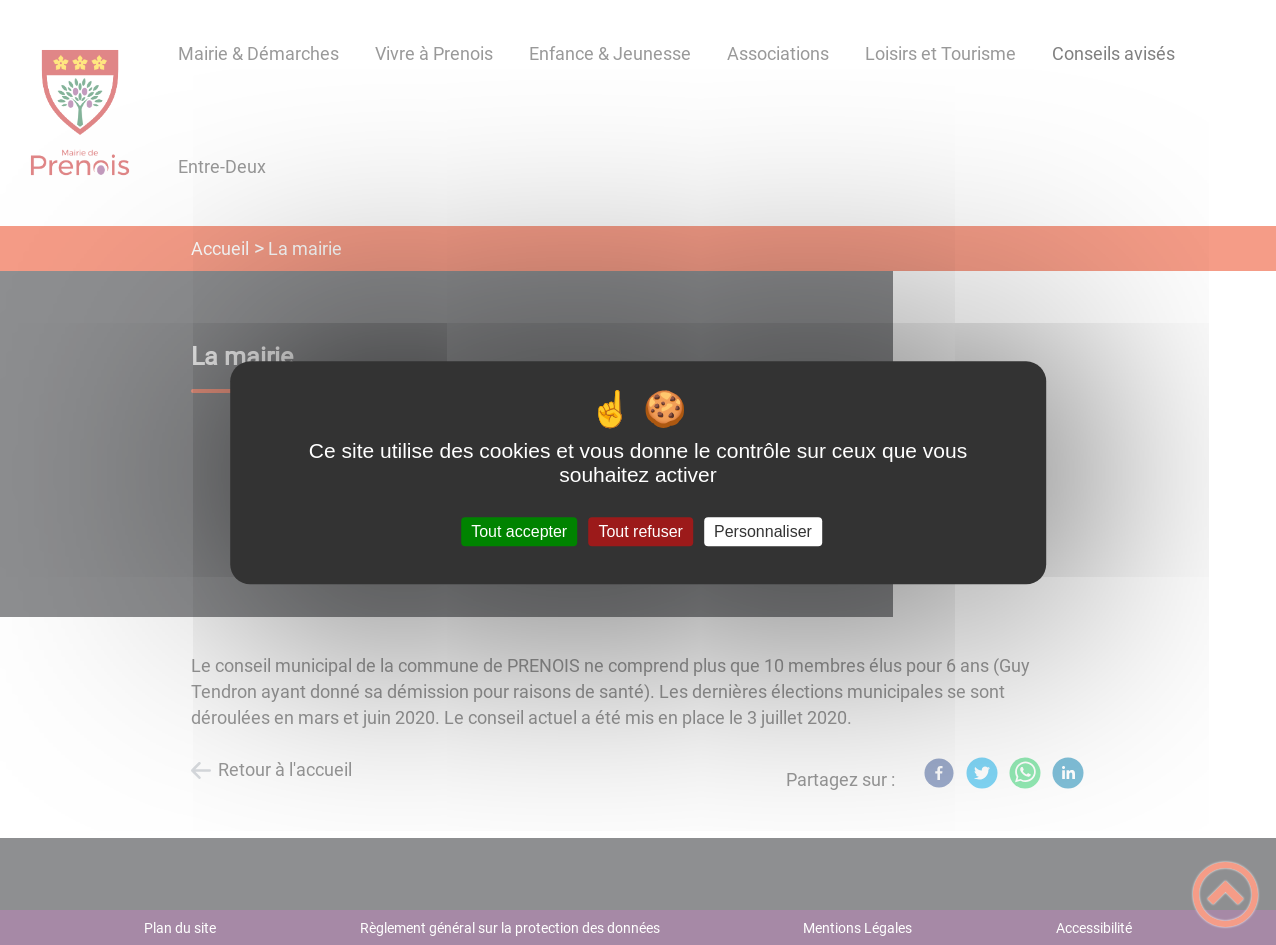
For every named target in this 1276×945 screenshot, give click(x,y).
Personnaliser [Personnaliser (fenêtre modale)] (763, 531)
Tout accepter (519, 531)
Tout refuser (640, 531)
